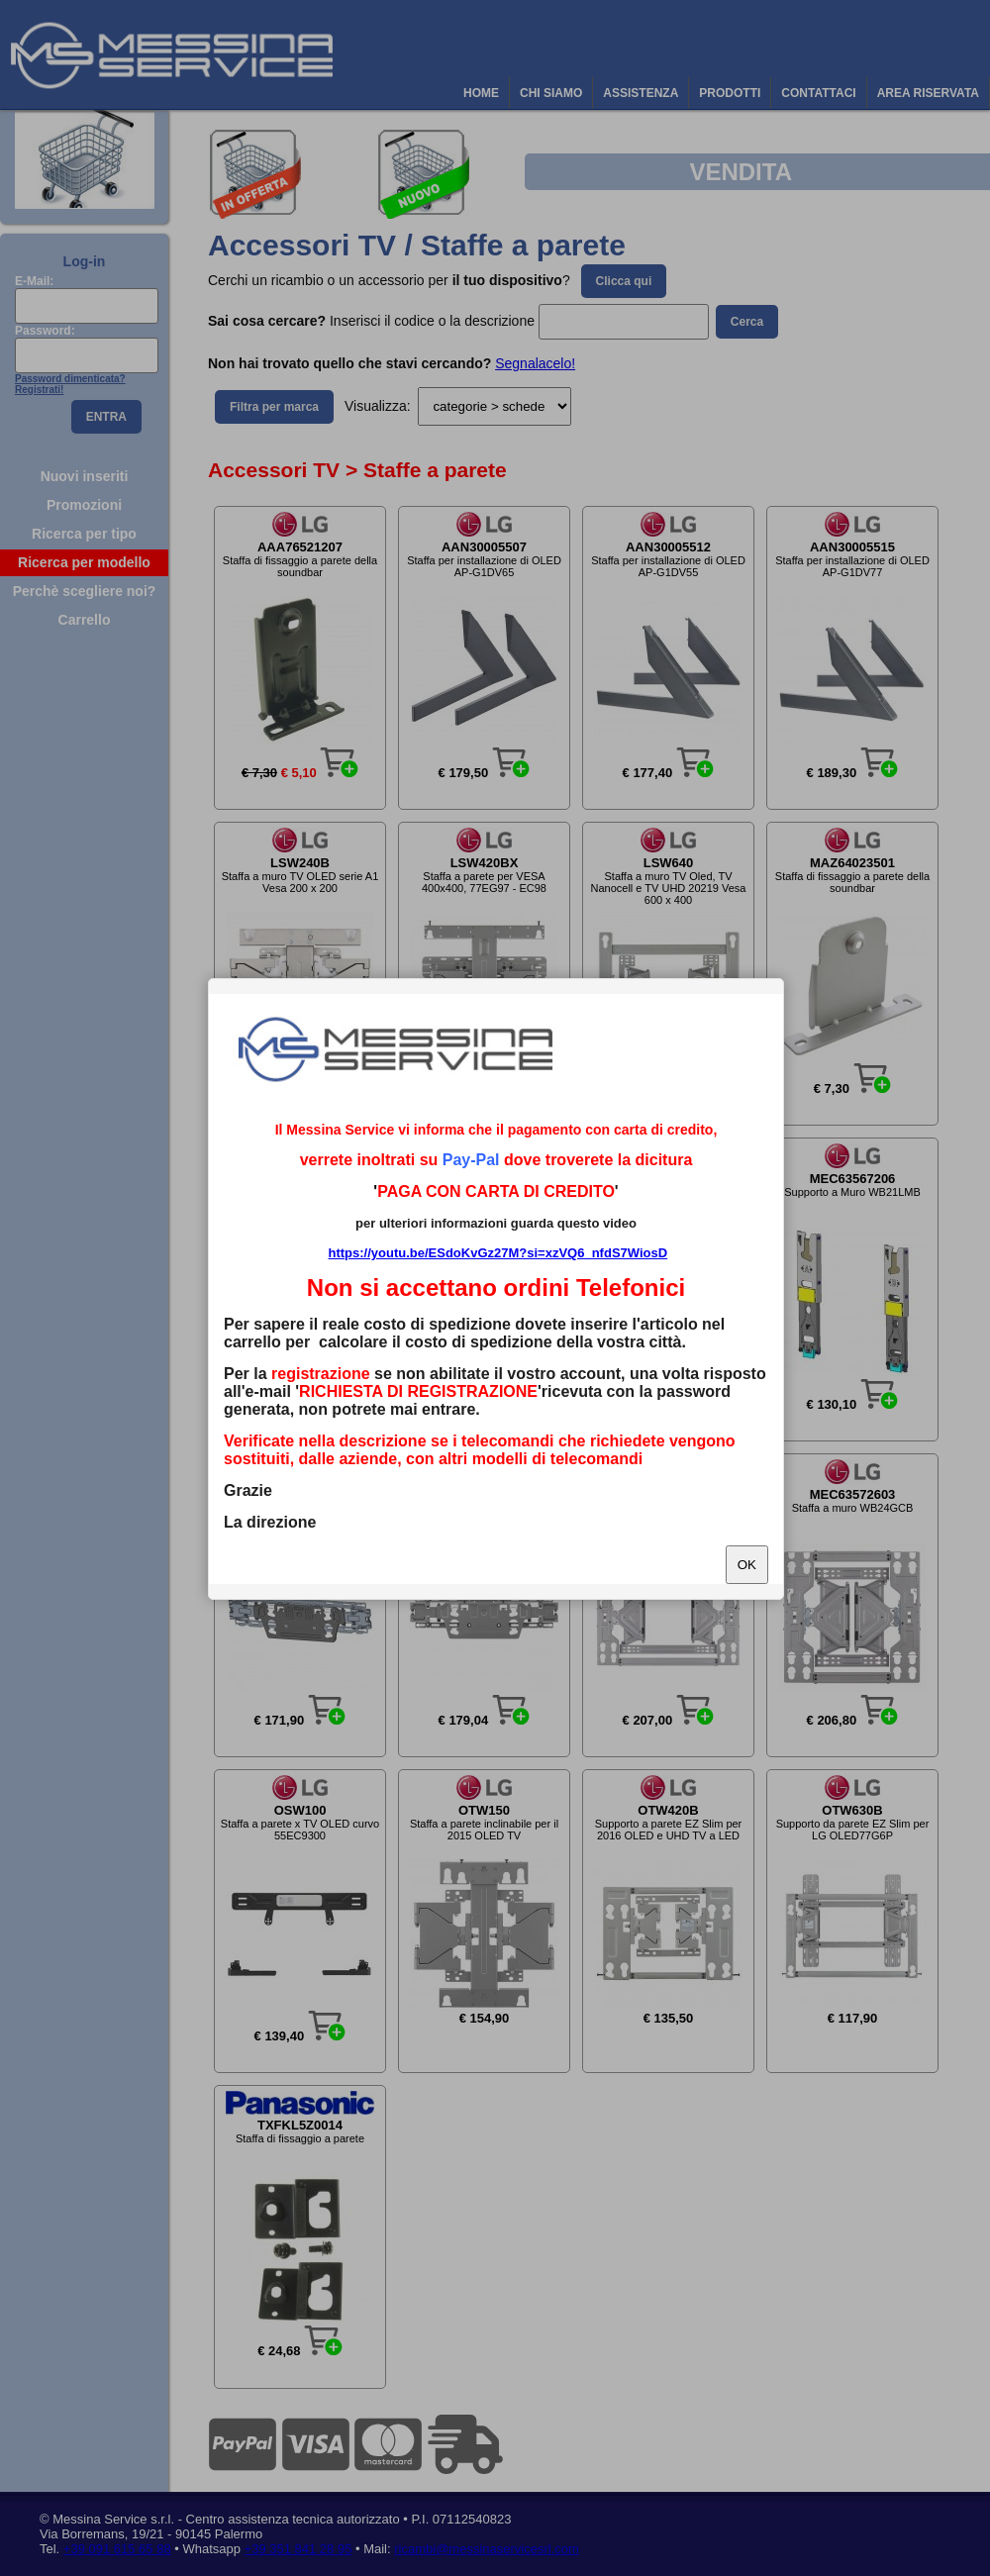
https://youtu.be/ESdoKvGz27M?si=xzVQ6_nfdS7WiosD (497, 1252)
